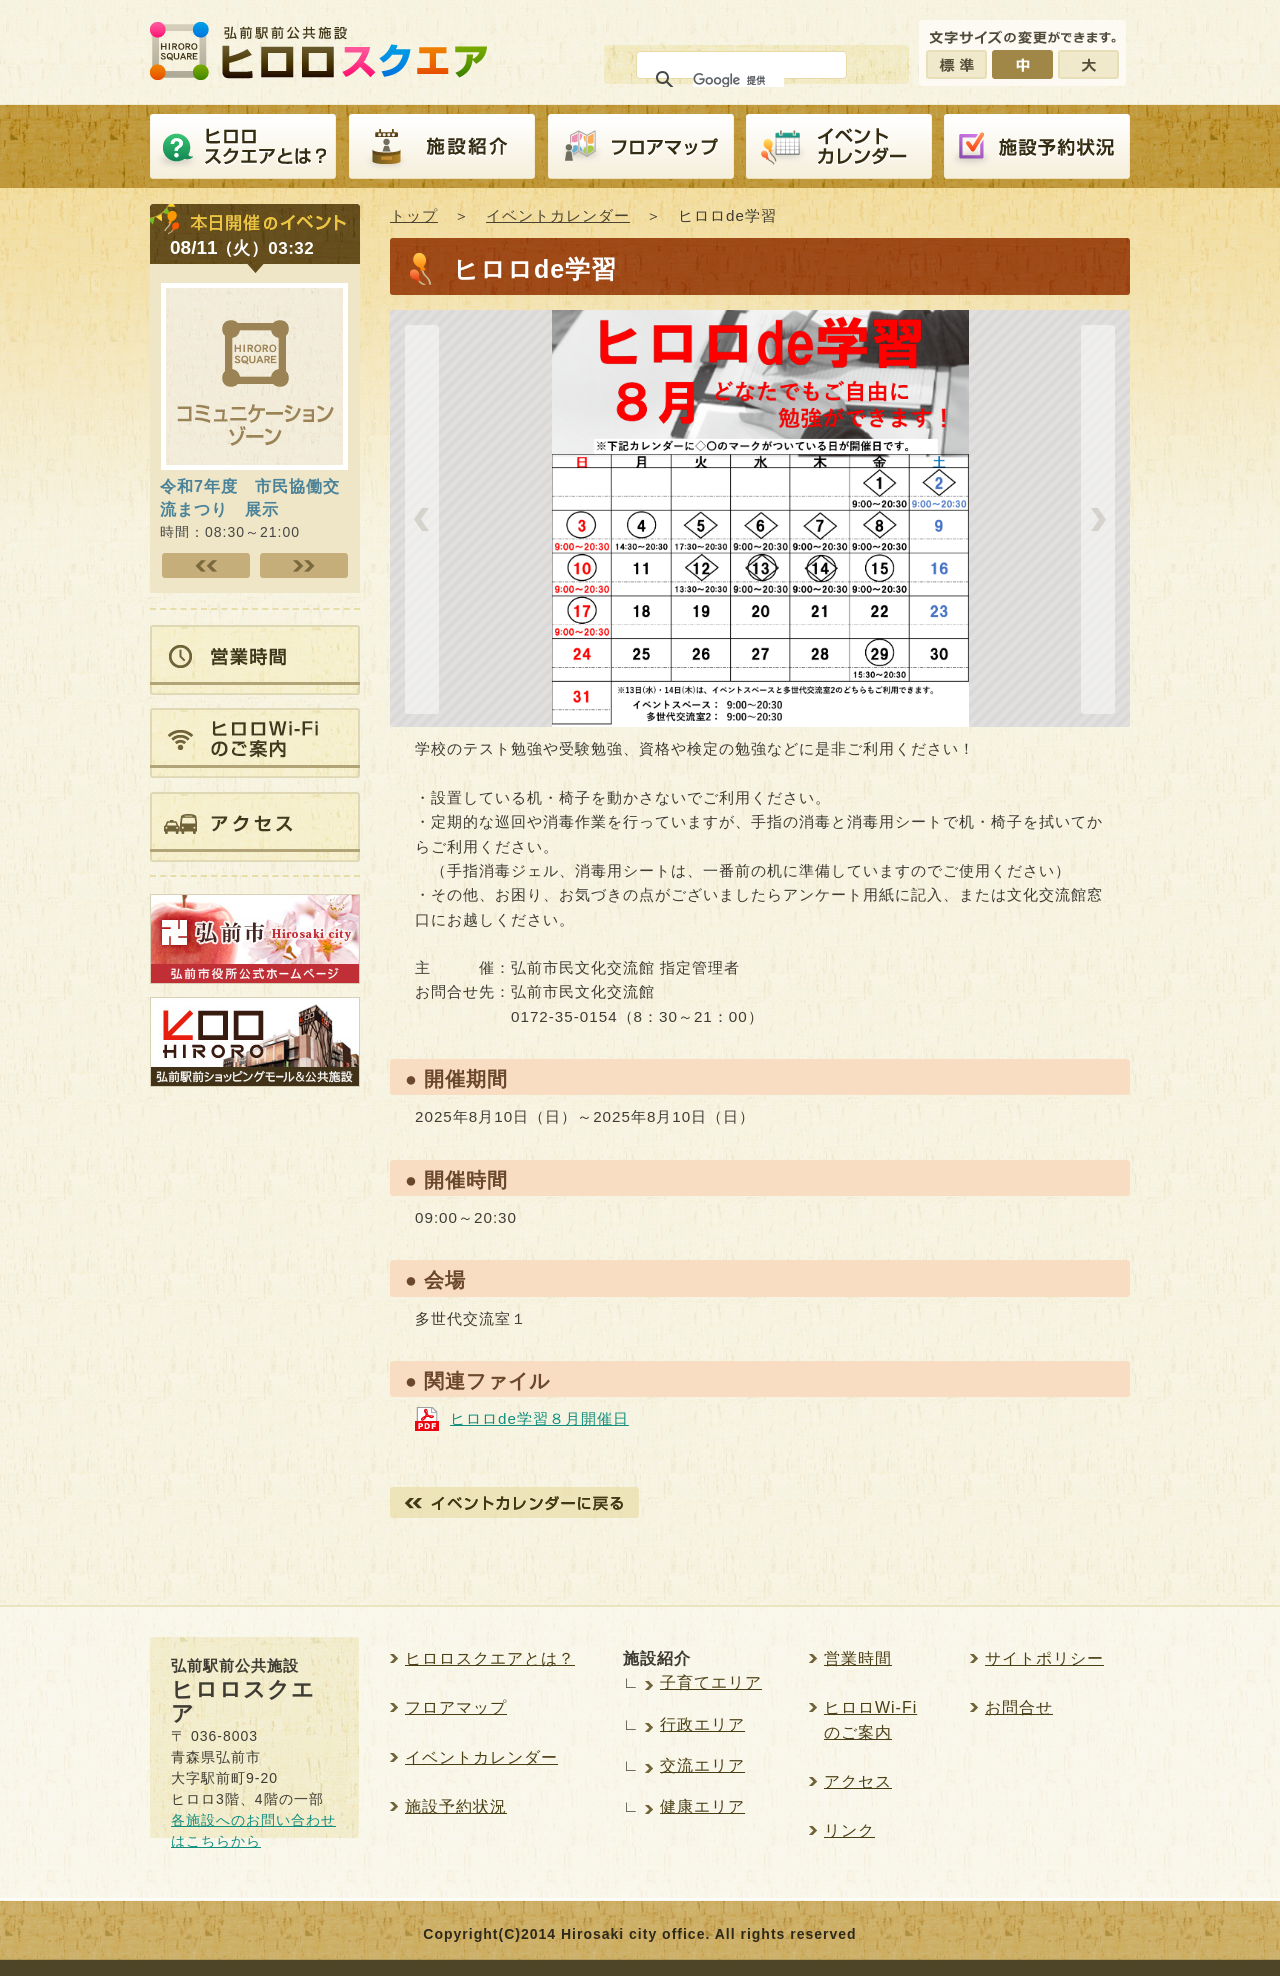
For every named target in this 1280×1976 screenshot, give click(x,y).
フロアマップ (641, 147)
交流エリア (702, 1765)
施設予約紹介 (1037, 147)
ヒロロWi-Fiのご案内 (870, 1719)
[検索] (738, 80)
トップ (414, 215)
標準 (956, 64)
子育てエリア (711, 1682)
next (1098, 519)
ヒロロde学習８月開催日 (539, 1418)
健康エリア (702, 1806)
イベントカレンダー (839, 147)
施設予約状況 (456, 1806)
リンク (849, 1830)
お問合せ (1019, 1707)
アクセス (858, 1781)
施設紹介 (442, 147)
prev (422, 519)
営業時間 (858, 1658)
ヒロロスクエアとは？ (243, 147)
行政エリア (702, 1724)
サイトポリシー (1044, 1658)
